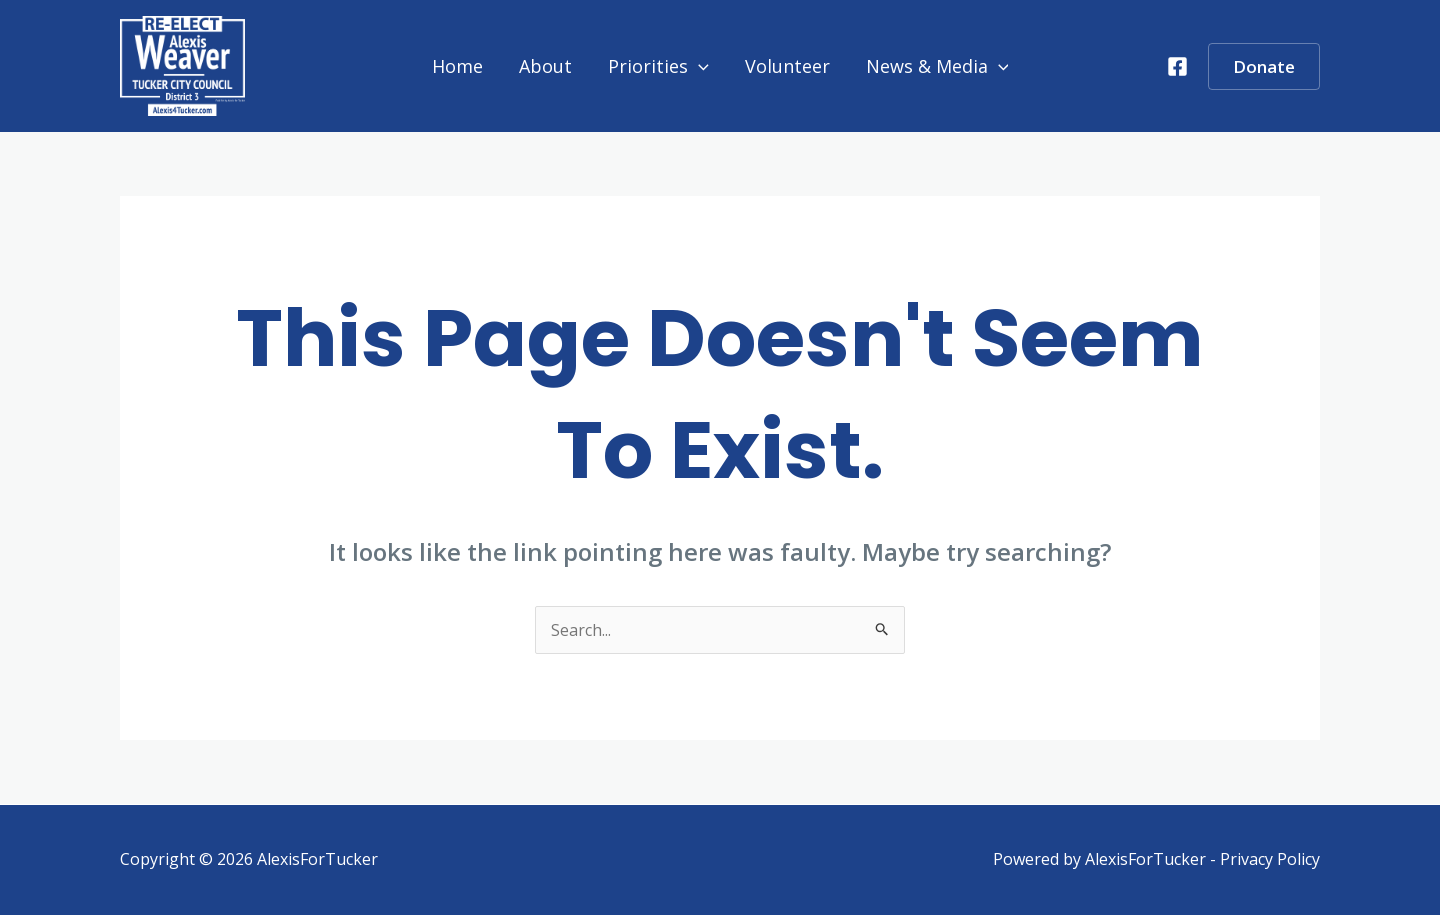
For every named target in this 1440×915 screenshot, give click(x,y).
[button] (1264, 66)
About (545, 66)
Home (457, 66)
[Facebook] (1177, 66)
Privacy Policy (1270, 859)
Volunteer (787, 66)
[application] (698, 66)
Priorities (658, 66)
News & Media (937, 66)
